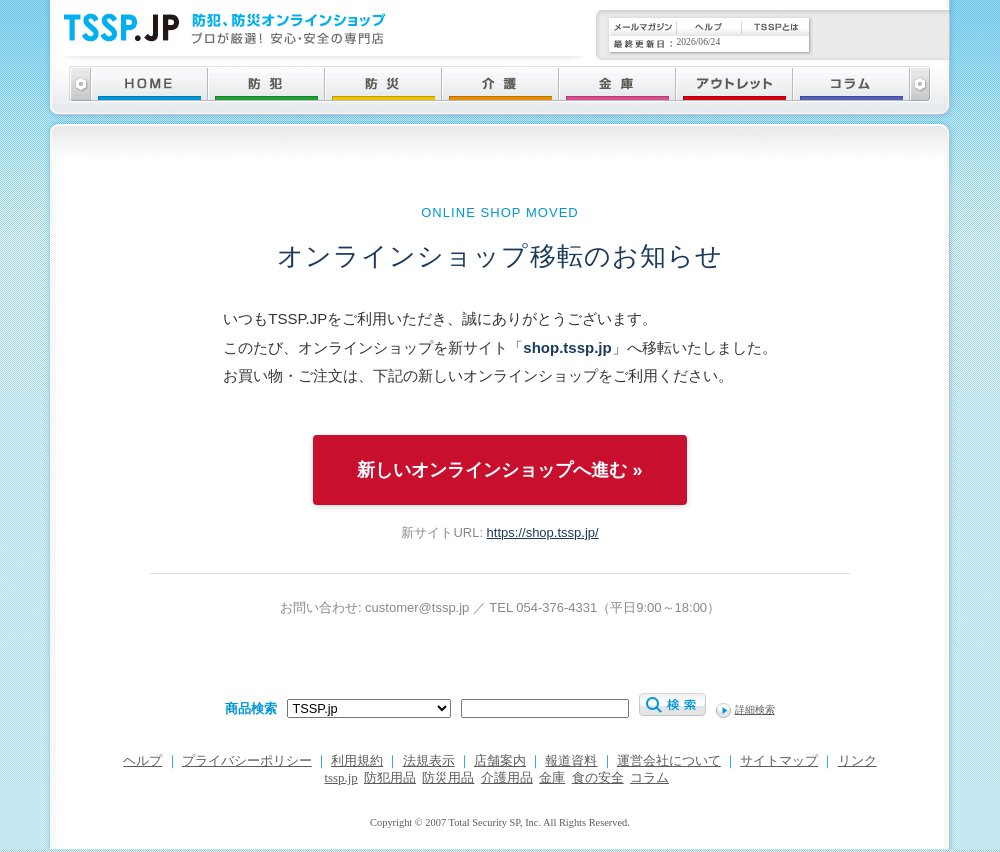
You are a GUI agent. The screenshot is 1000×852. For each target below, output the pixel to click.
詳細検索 (755, 709)
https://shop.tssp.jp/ (543, 532)
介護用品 (507, 778)
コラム (649, 778)
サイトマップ (779, 761)
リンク (857, 761)
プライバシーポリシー (247, 761)
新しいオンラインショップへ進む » (499, 470)
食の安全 (598, 778)
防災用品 (448, 778)
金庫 (552, 778)
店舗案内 (500, 761)
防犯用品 (390, 778)
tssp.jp (341, 778)
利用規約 (357, 761)
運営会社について (669, 761)
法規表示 (429, 761)
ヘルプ (142, 761)
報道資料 (571, 761)
